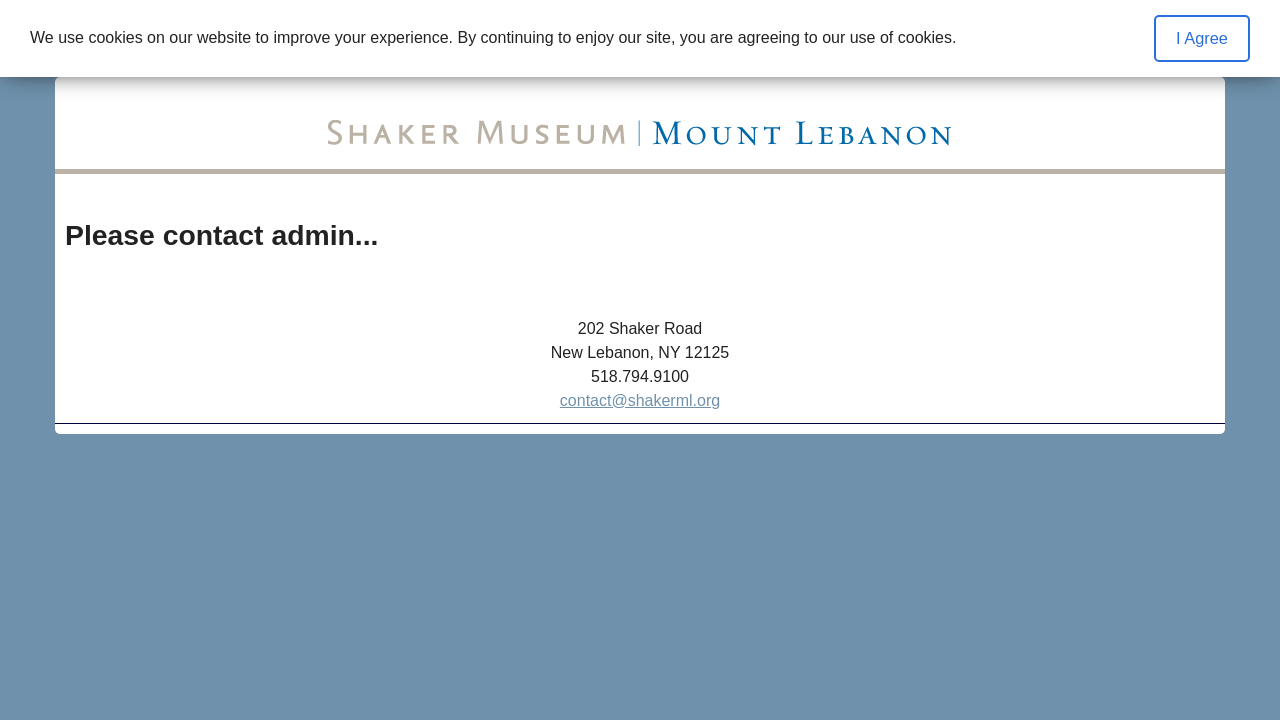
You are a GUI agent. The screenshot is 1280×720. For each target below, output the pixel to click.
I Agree (1202, 38)
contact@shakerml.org (640, 400)
